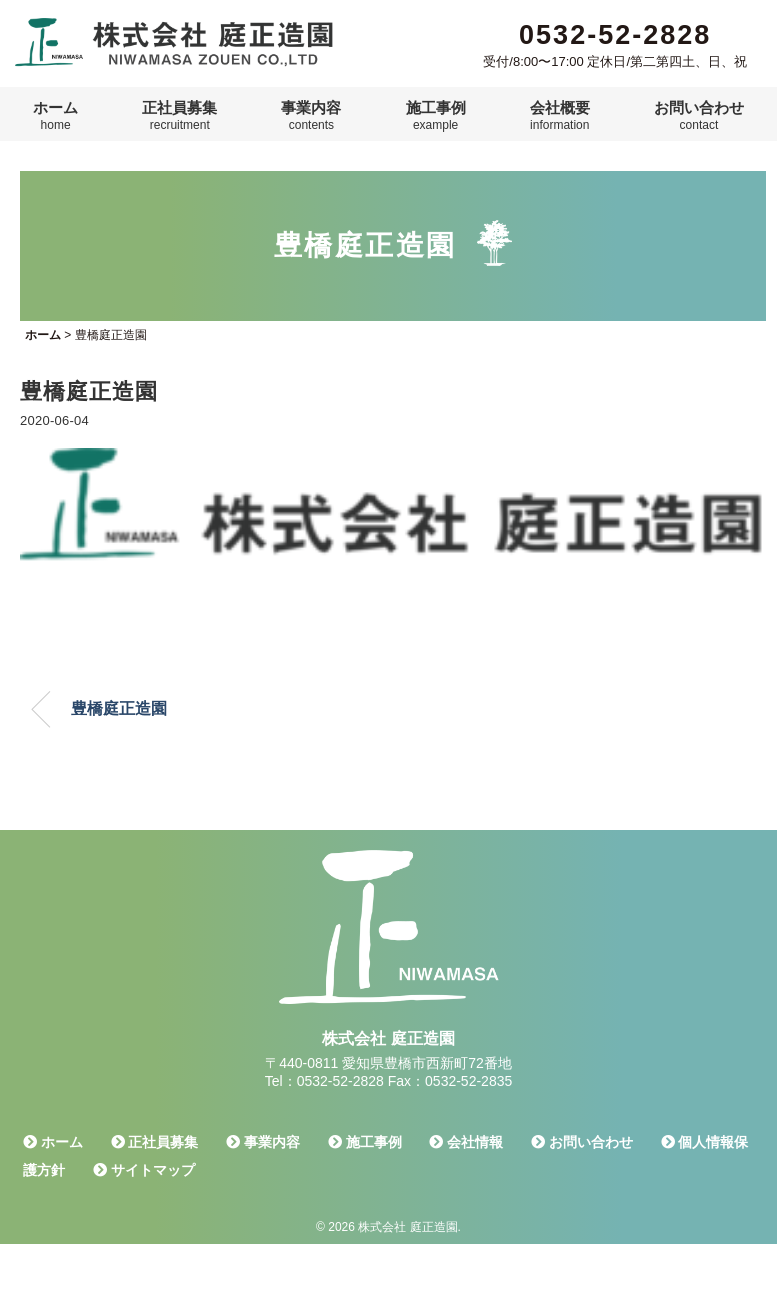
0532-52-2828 (615, 35)
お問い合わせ (699, 116)
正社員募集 (179, 116)
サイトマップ (144, 1170)
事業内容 (311, 116)
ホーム (55, 116)
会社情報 (466, 1142)
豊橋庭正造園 (119, 708)
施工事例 (436, 116)
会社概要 (560, 116)
